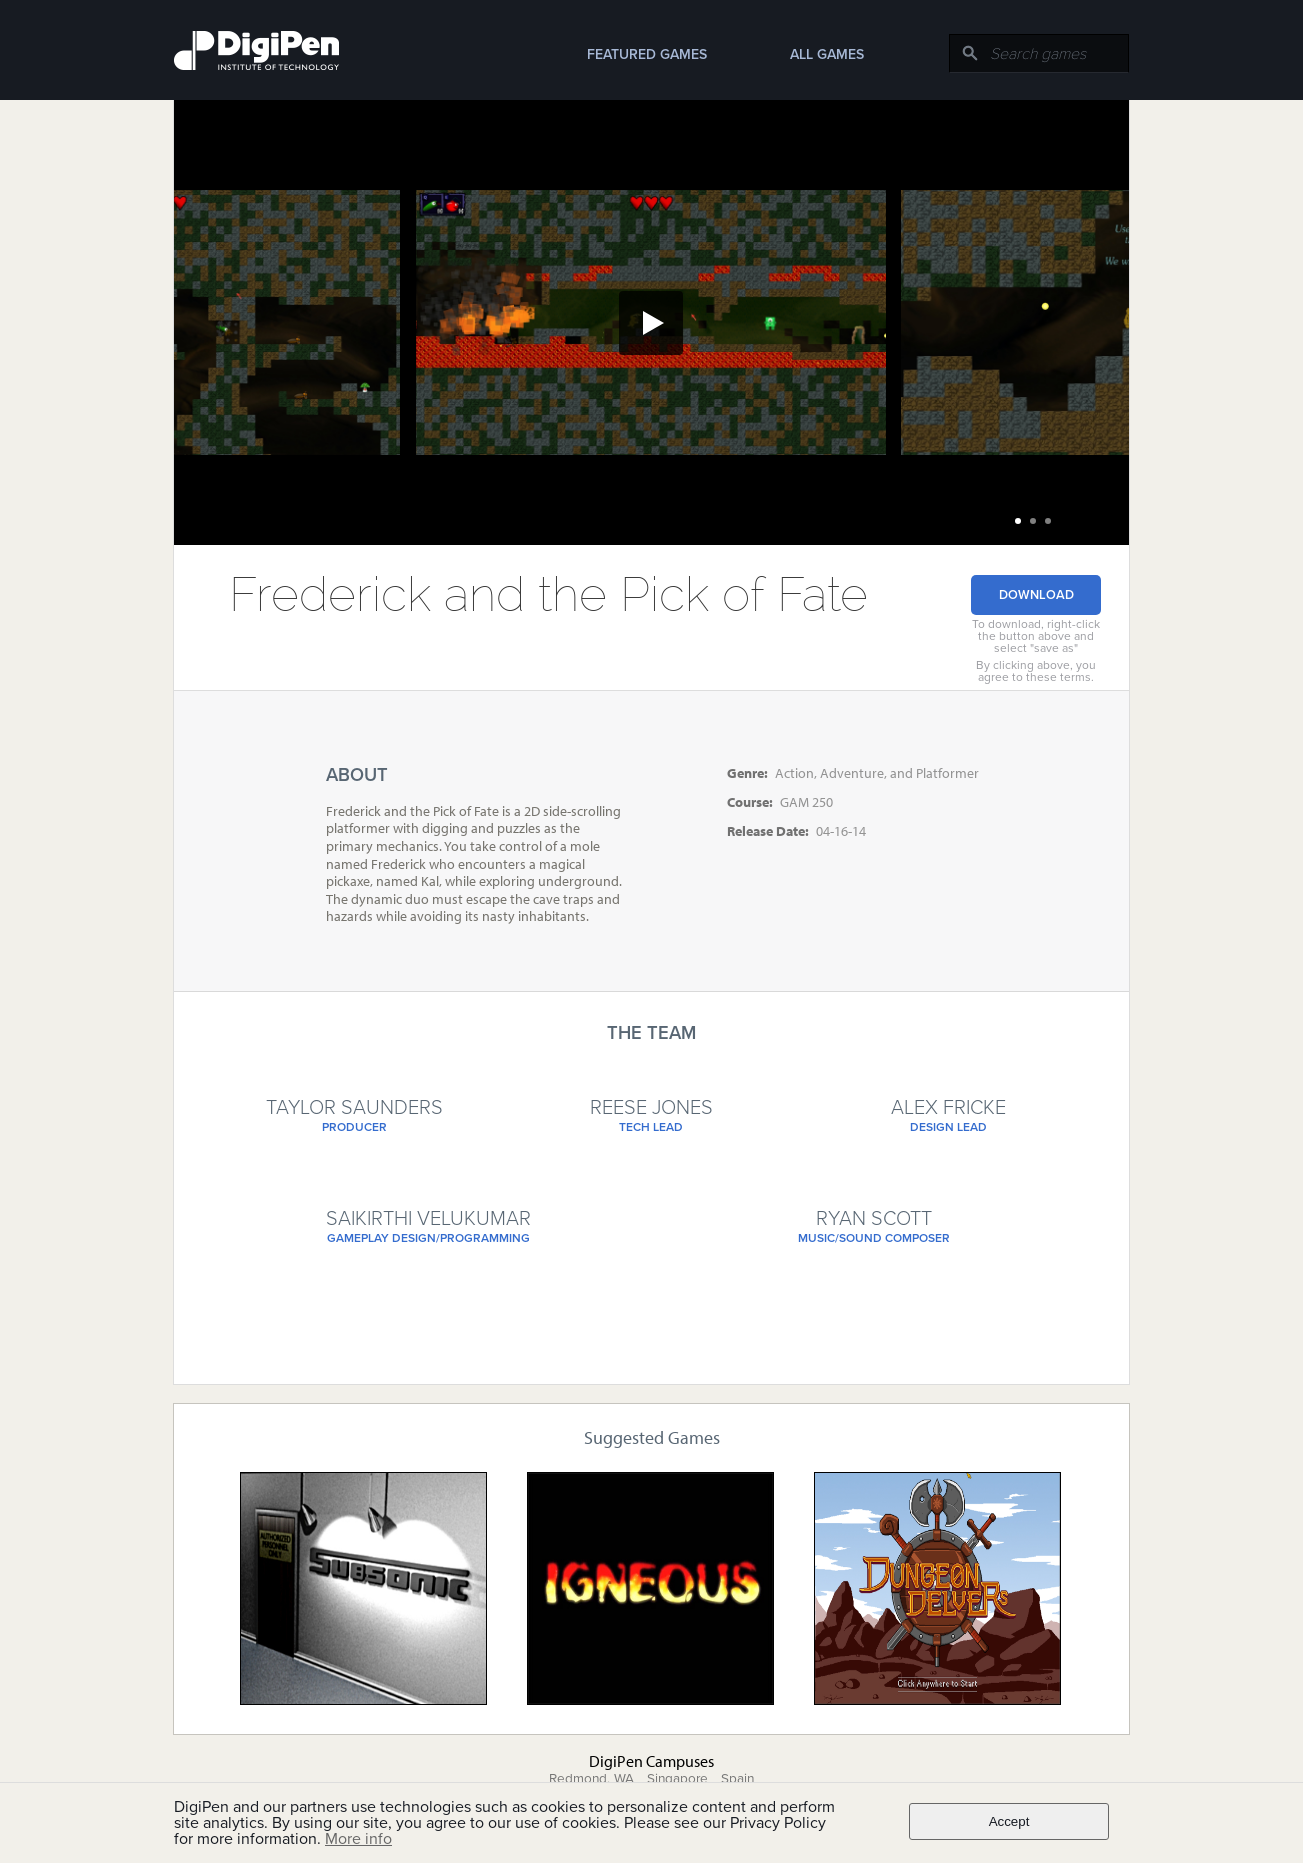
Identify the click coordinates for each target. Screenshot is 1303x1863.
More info (358, 1839)
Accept (1009, 1821)
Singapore (677, 1779)
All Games (827, 54)
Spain (737, 1779)
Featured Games (647, 54)
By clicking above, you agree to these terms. (1036, 671)
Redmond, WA (591, 1779)
